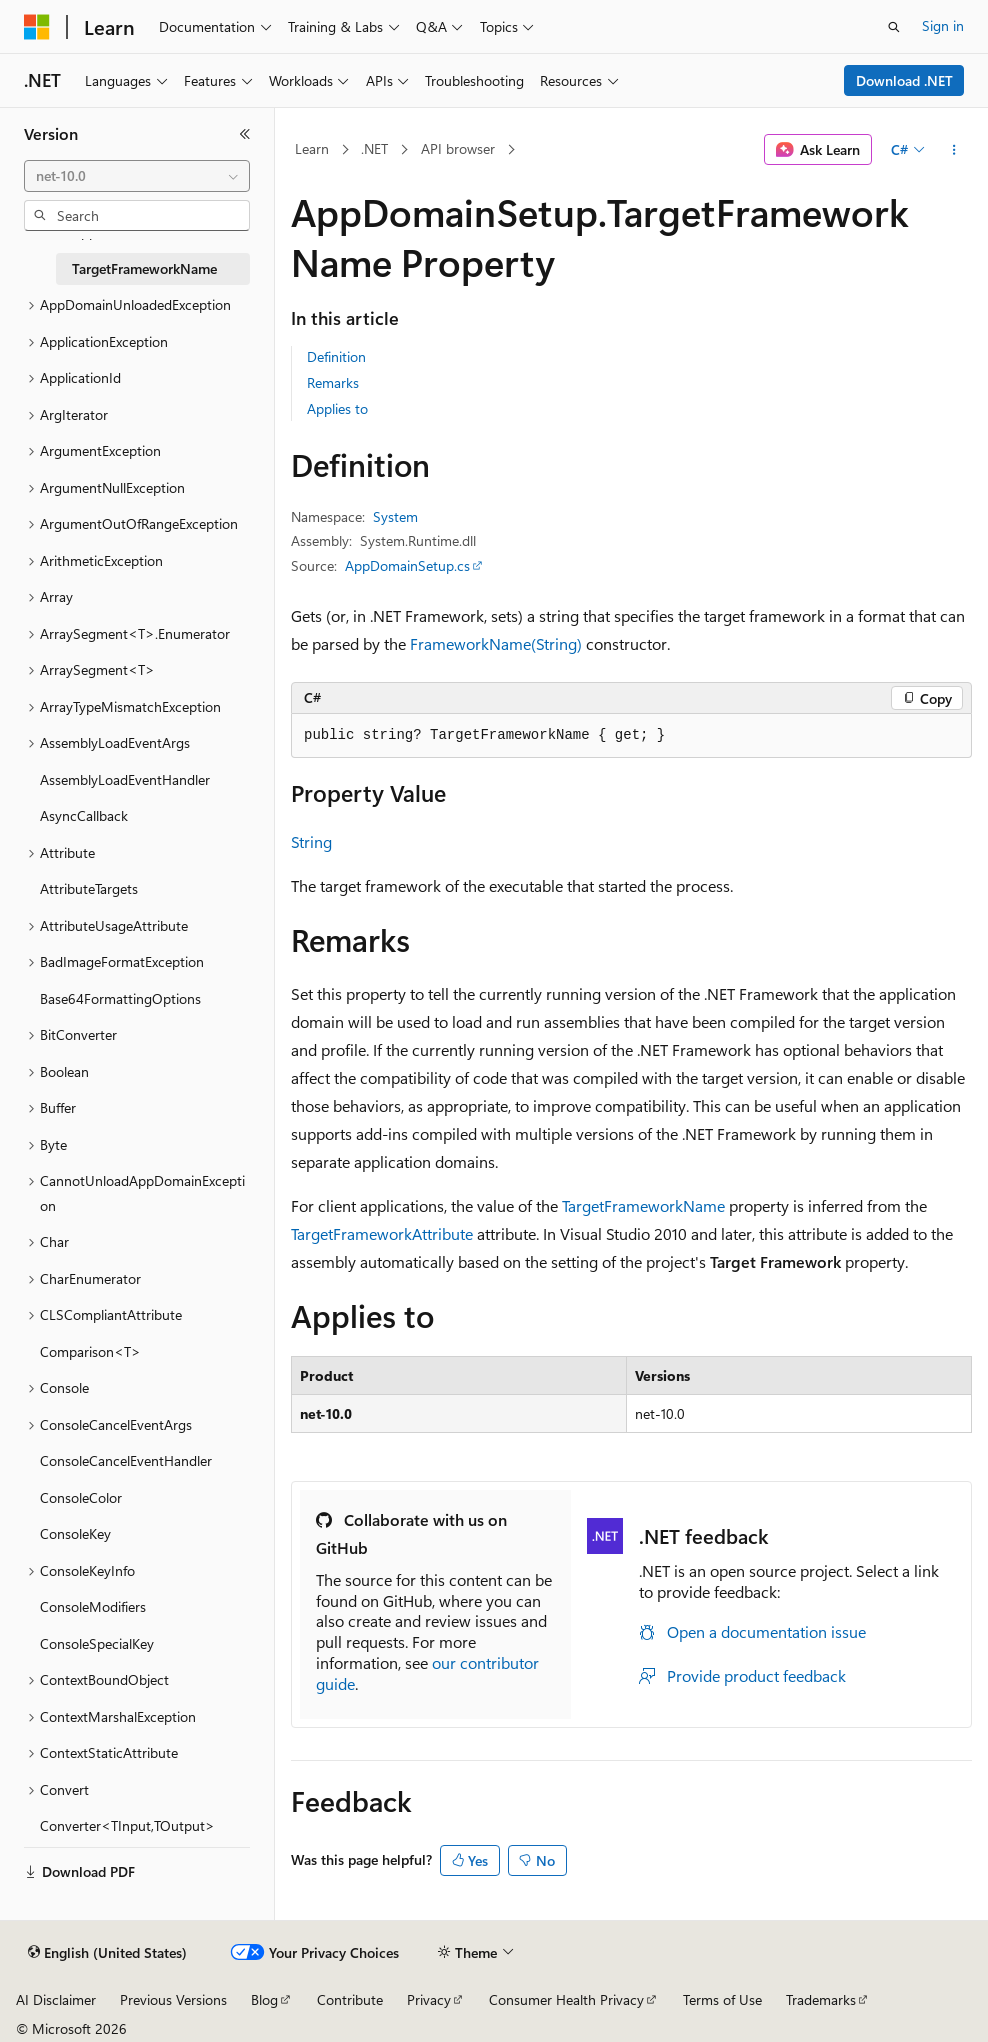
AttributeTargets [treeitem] (89, 888)
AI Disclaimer (56, 1999)
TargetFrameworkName (643, 1205)
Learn (312, 148)
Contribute (350, 1999)
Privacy (429, 1999)
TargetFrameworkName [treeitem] (144, 268)
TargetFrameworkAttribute (382, 1233)
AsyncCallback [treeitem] (84, 815)
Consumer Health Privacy (566, 1999)
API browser (458, 148)
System (395, 516)
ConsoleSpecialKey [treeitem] (97, 1643)
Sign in (943, 25)
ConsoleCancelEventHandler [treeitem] (126, 1460)
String (311, 841)
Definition (336, 356)
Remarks (333, 382)
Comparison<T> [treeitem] (90, 1351)
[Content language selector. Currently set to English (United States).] (107, 1953)
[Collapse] (245, 134)
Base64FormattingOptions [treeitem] (120, 998)
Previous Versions (173, 1999)
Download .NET (904, 80)
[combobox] (137, 176)
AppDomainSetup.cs (407, 565)
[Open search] (894, 27)
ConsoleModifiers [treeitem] (93, 1606)
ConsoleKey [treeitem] (75, 1533)
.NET (374, 148)
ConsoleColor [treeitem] (81, 1497)
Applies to (337, 408)
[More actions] (954, 150)
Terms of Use (722, 1999)
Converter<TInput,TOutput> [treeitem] (127, 1825)
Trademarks (821, 1999)
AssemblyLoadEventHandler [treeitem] (125, 779)
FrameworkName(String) (496, 643)
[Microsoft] (37, 27)
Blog (264, 1999)
